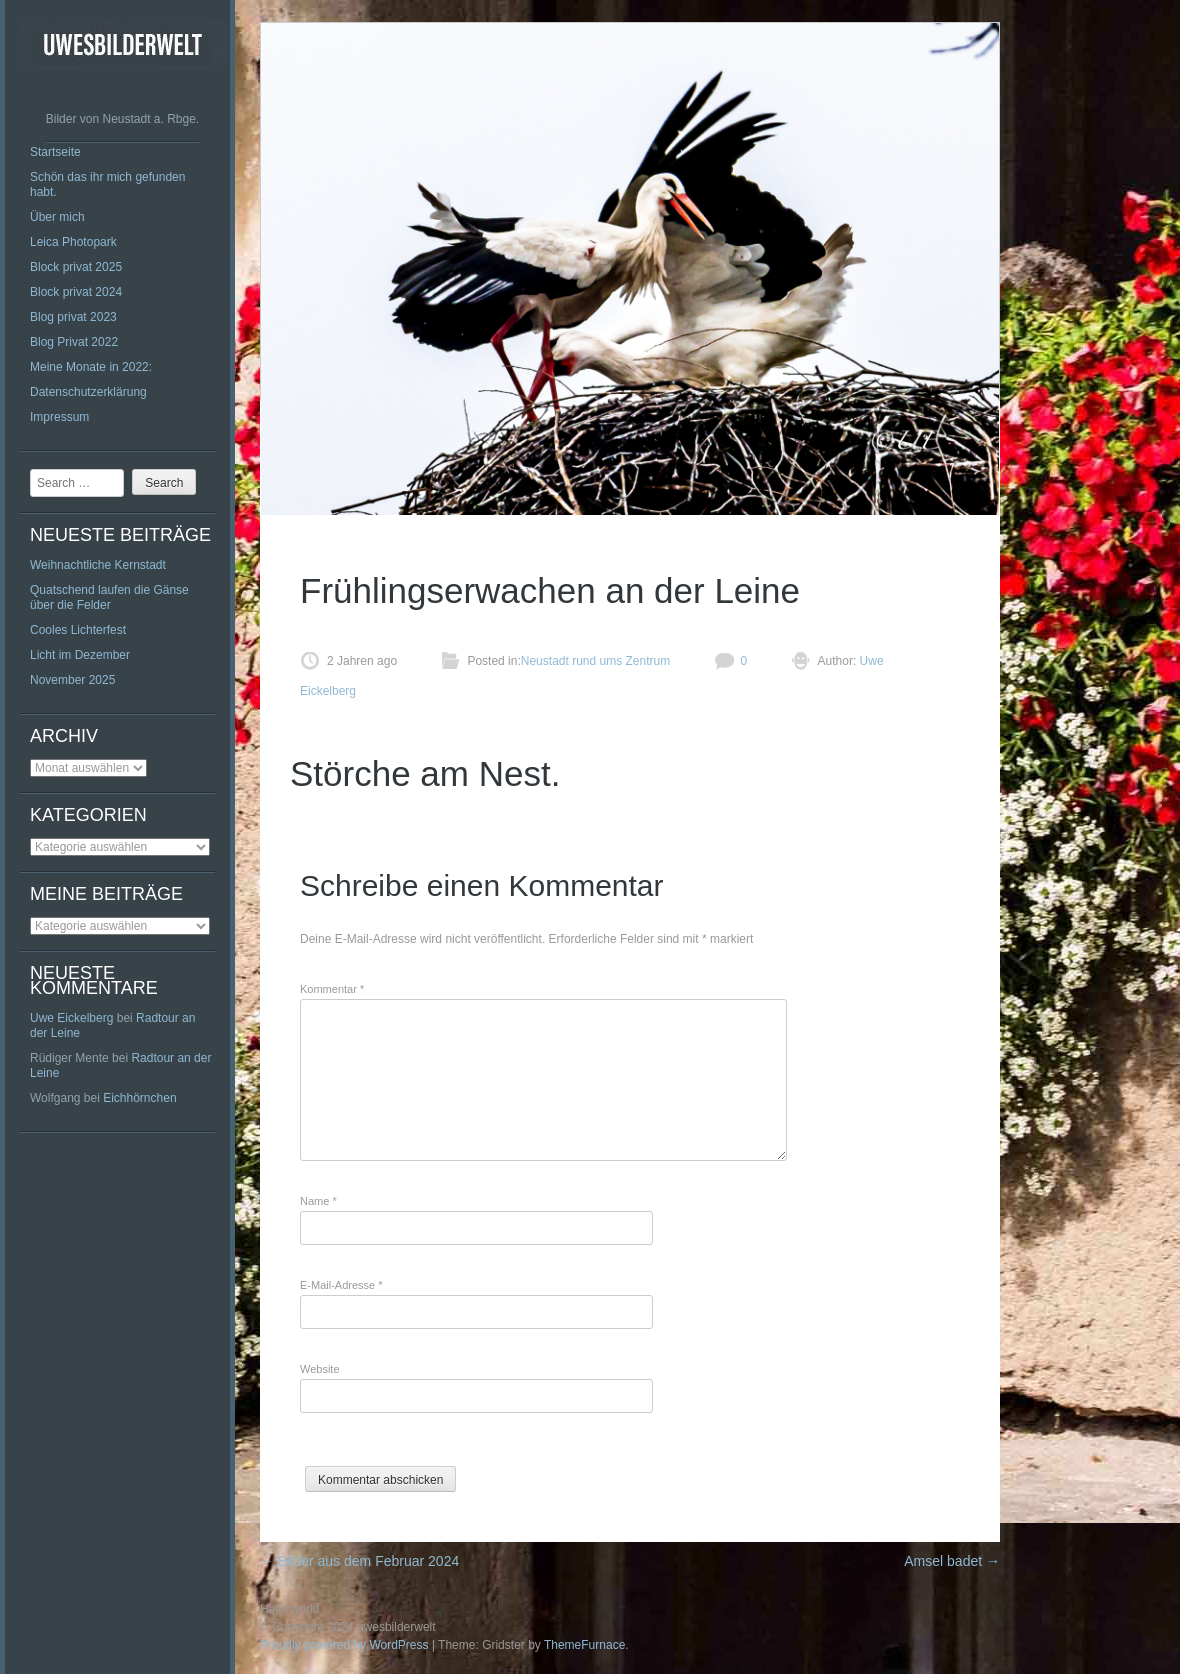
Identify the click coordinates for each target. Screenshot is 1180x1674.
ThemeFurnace (584, 1645)
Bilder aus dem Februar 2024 (359, 1561)
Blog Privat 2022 (74, 342)
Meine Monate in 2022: (91, 367)
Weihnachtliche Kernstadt (98, 565)
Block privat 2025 (76, 267)
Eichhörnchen (139, 1098)
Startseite (55, 152)
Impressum (59, 417)
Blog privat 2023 (73, 317)
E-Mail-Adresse (341, 1285)
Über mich (57, 217)
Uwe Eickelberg (71, 1018)
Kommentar (332, 989)
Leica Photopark (73, 242)
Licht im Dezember (80, 655)
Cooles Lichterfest (78, 630)
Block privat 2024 (76, 292)
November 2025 (72, 680)
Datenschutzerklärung (88, 392)
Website (320, 1369)
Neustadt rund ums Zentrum (595, 661)
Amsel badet (952, 1561)
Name (318, 1201)
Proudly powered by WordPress (344, 1645)
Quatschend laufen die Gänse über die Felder (109, 597)
